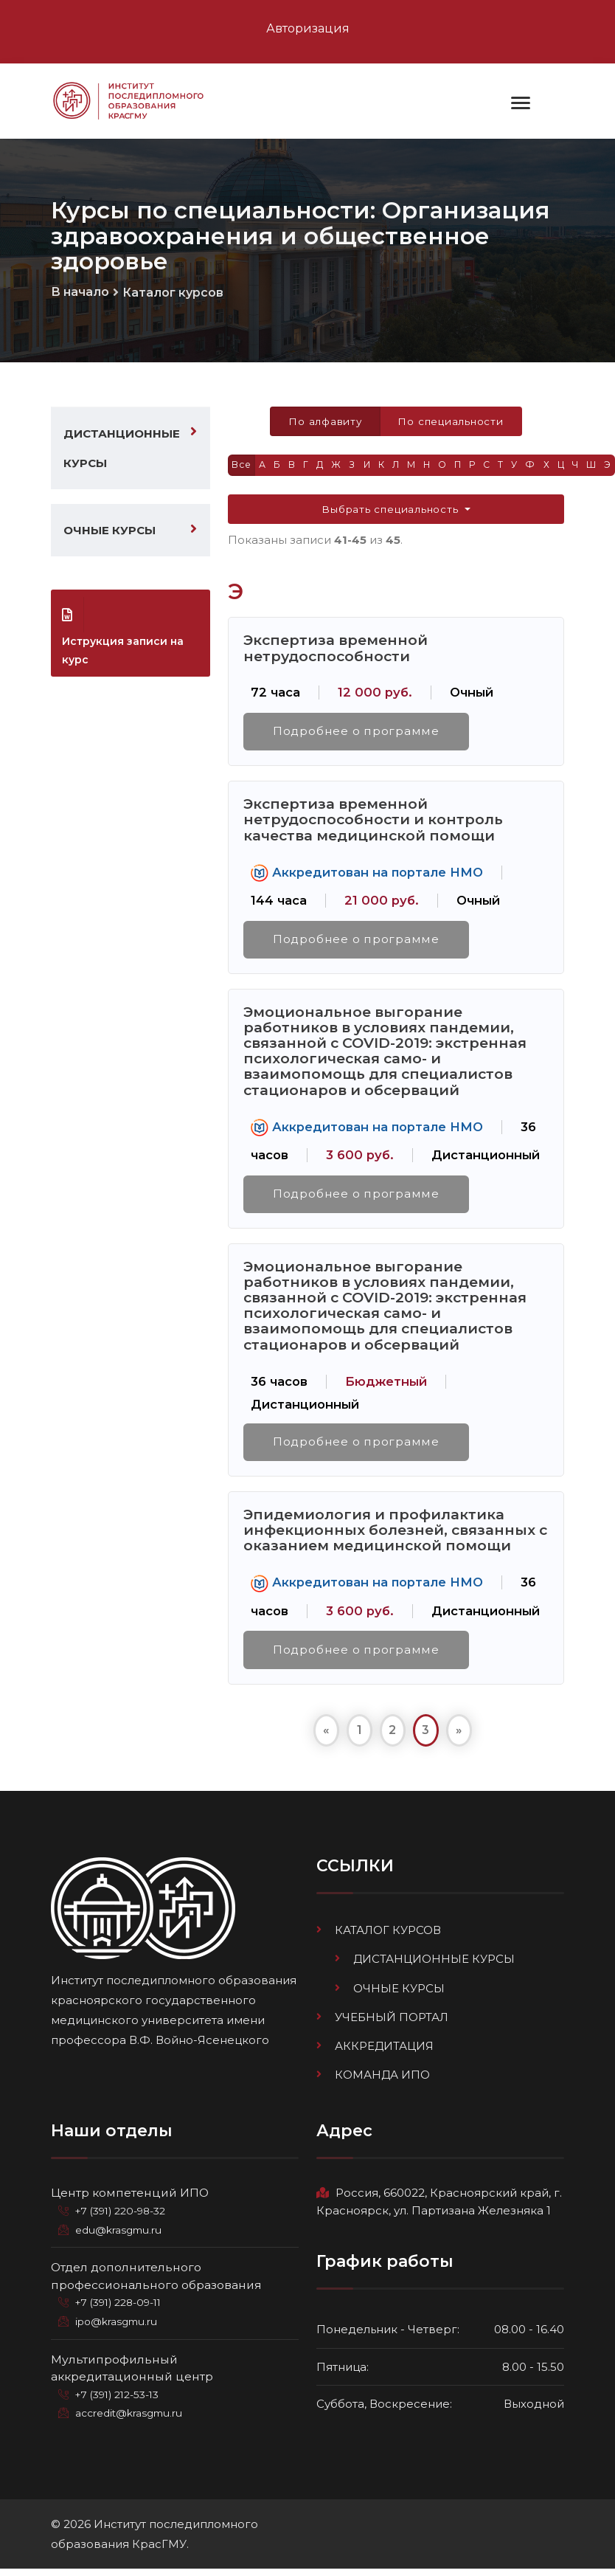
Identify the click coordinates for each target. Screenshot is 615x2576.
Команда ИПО (382, 2083)
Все (242, 466)
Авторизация (308, 28)
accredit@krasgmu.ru (130, 2421)
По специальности (451, 423)
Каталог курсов (172, 294)
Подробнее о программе (357, 735)
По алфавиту (323, 423)
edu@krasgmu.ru (119, 2238)
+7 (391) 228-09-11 (121, 2310)
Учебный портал (391, 2025)
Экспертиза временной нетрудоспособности (335, 651)
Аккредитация (384, 2054)
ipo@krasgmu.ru (118, 2329)
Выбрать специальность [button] (392, 512)
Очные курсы (109, 532)
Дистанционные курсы (121, 449)
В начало (80, 293)
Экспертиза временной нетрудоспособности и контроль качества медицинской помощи (373, 823)
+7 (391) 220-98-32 (122, 2218)
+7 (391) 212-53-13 (119, 2402)
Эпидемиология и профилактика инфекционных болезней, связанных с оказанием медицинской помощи (395, 1537)
